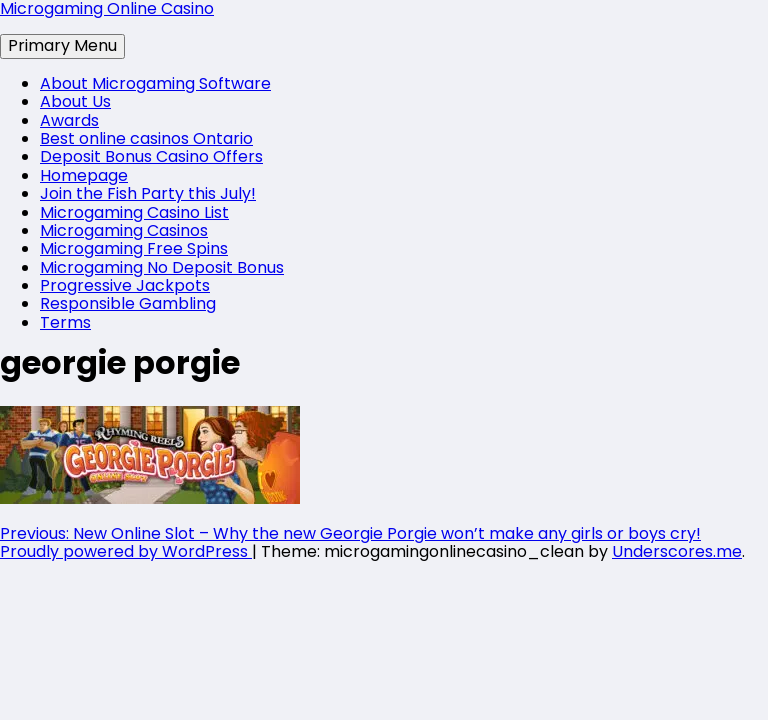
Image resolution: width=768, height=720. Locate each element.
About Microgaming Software (155, 83)
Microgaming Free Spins (134, 248)
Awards (69, 120)
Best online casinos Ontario (146, 138)
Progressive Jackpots (125, 285)
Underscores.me (677, 551)
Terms (65, 322)
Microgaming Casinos (124, 230)
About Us (75, 101)
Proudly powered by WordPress (126, 551)
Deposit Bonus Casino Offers (151, 156)
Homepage (84, 175)
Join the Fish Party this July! (148, 193)
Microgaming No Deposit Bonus (162, 267)
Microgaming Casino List (134, 212)
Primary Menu (62, 45)
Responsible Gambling (128, 303)
